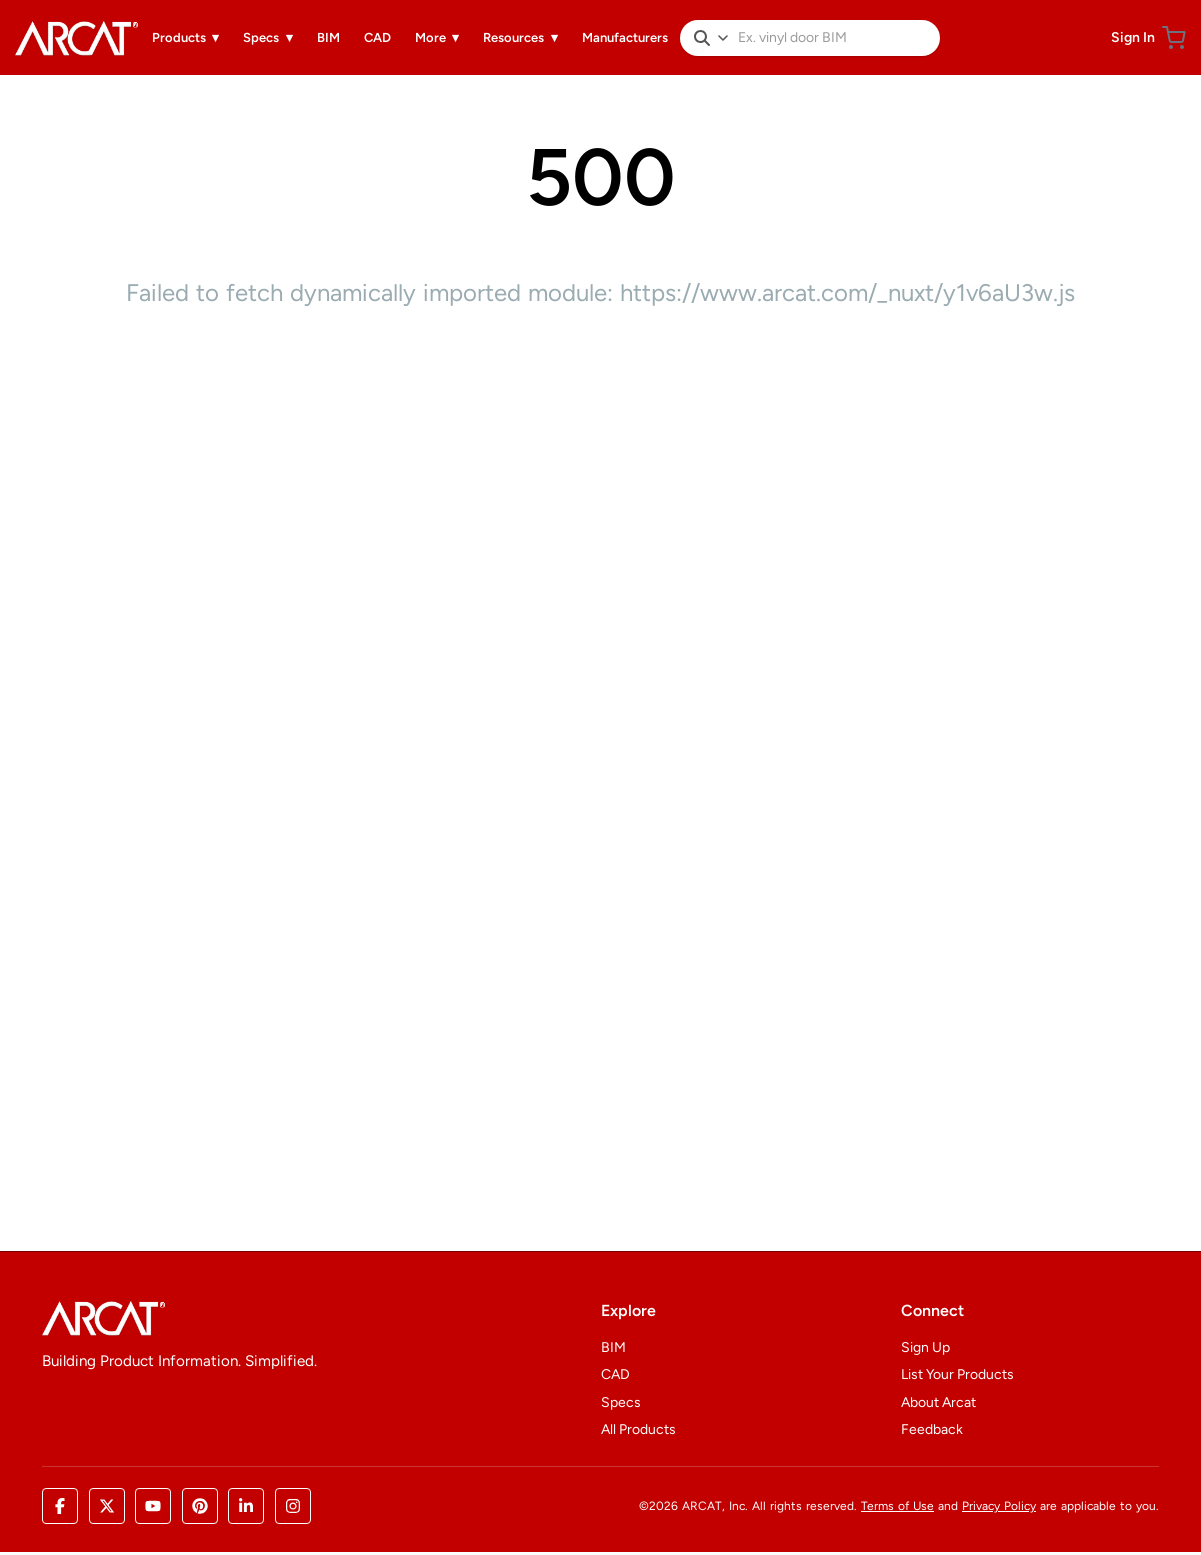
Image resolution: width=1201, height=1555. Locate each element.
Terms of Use (897, 1506)
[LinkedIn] (246, 1506)
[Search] (702, 38)
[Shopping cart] (1174, 38)
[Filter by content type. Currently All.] (723, 38)
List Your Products (957, 1374)
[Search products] (834, 38)
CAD (615, 1374)
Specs (621, 1402)
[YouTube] (153, 1506)
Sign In (1133, 37)
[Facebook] (60, 1506)
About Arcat (938, 1402)
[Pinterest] (200, 1506)
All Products (638, 1429)
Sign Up (925, 1347)
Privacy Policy (999, 1506)
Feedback (932, 1429)
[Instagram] (293, 1506)
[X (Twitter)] (107, 1506)
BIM (613, 1347)
